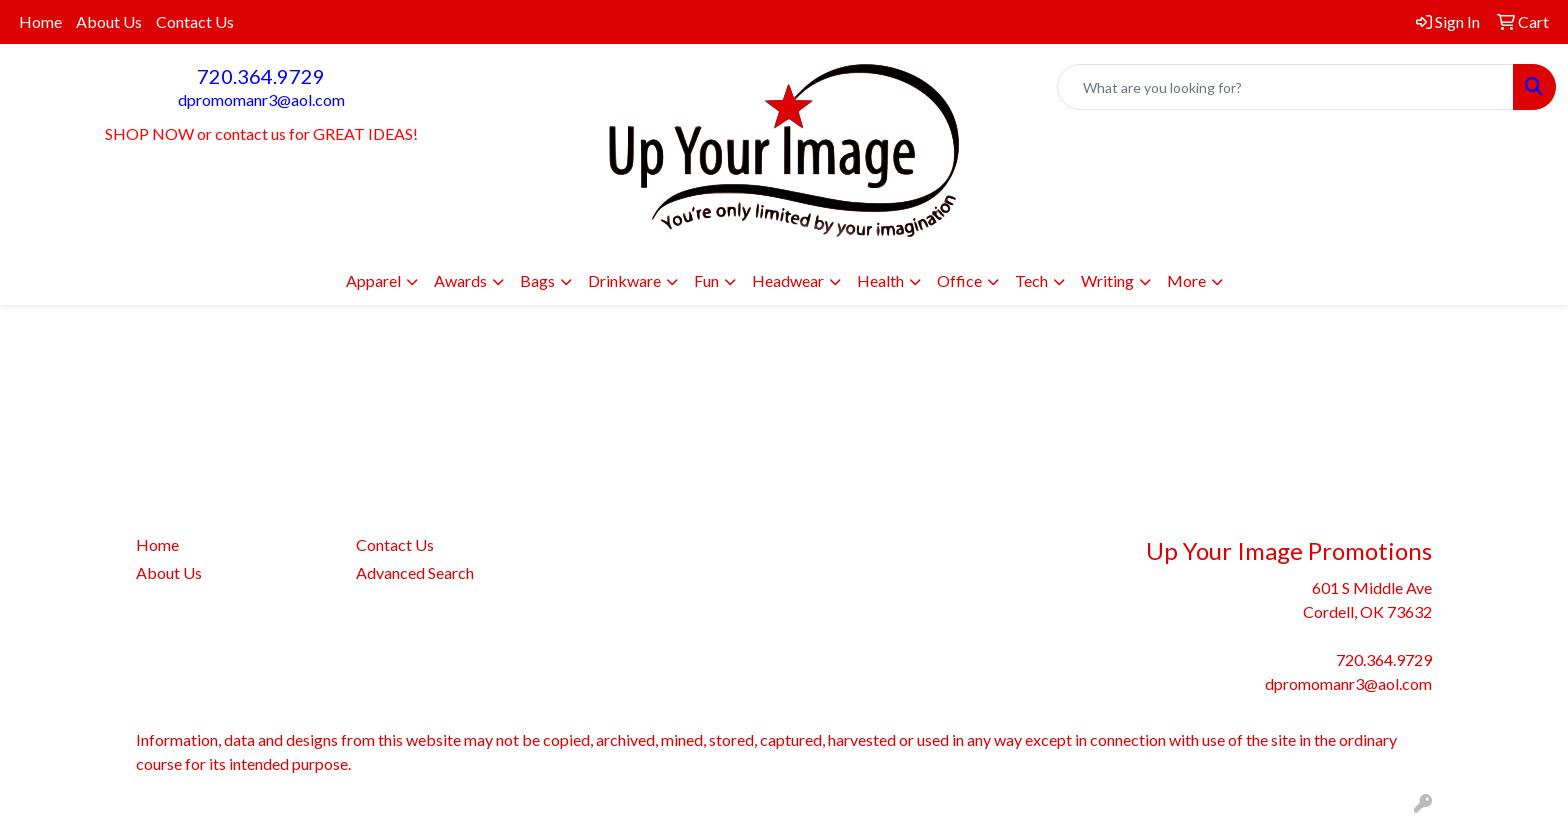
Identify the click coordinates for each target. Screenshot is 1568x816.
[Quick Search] (1285, 87)
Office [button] (959, 280)
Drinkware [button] (624, 280)
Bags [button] (537, 280)
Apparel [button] (373, 280)
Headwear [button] (788, 280)
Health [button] (880, 280)
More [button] (1186, 280)
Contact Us (195, 21)
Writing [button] (1107, 280)
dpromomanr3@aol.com (261, 99)
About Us (109, 21)
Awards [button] (460, 280)
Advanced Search (415, 572)
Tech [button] (1031, 280)
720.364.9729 (261, 76)
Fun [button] (706, 280)
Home (40, 21)
